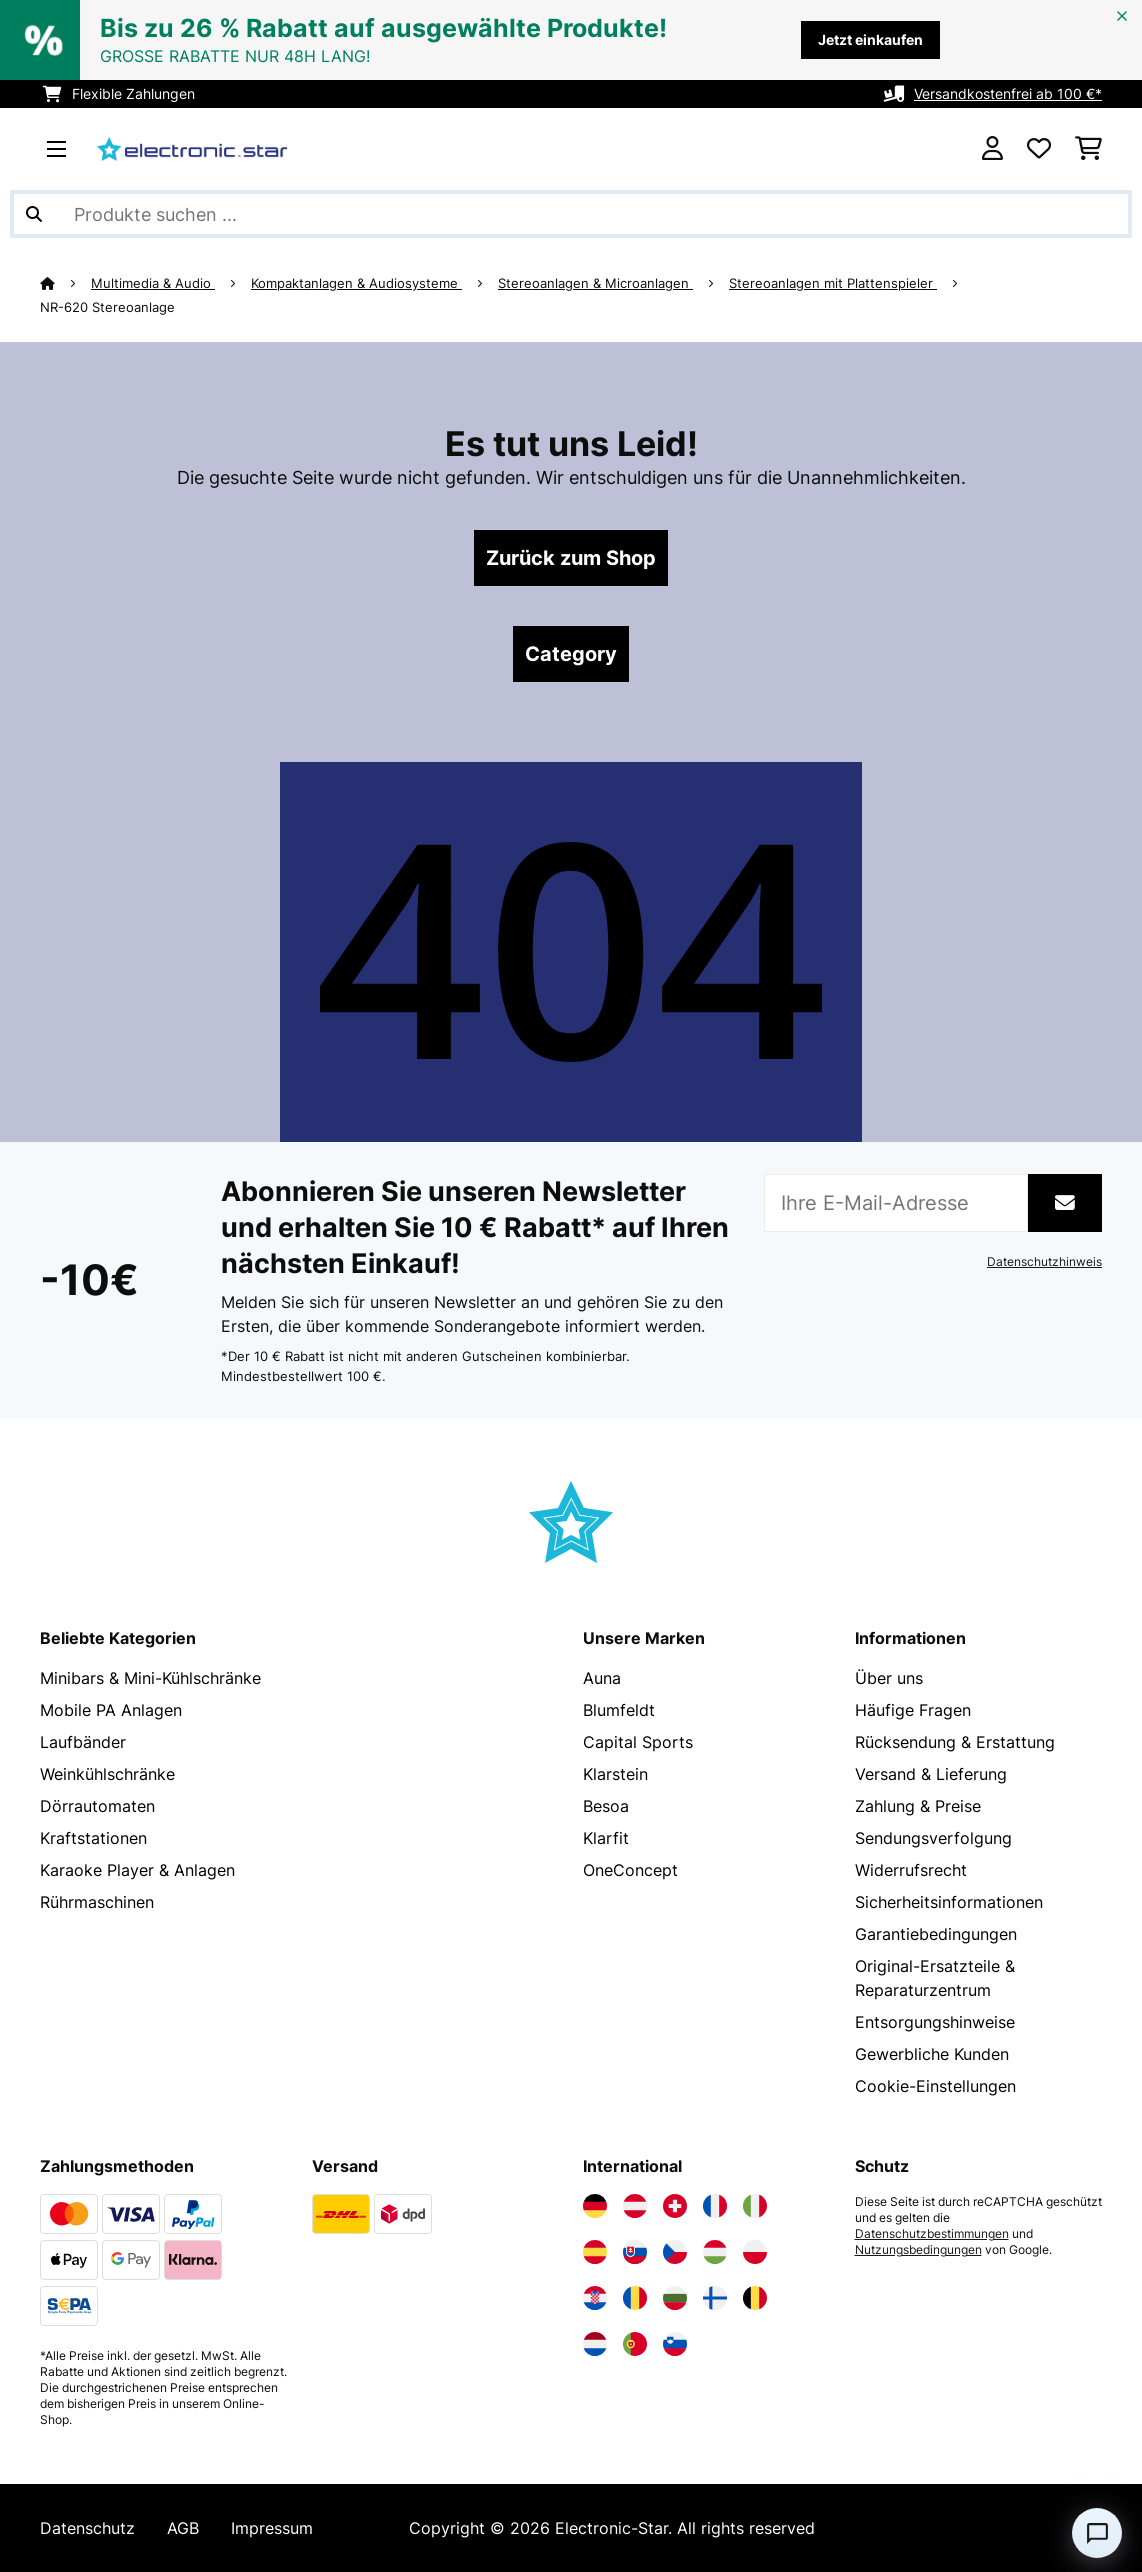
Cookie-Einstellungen (935, 2086)
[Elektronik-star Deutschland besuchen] (595, 2206)
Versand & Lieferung (931, 1774)
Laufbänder (83, 1742)
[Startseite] (65, 283)
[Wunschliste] (1039, 149)
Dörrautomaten (97, 1806)
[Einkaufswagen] (1088, 149)
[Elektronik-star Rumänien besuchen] (635, 2298)
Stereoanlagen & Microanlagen (595, 283)
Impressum (272, 2528)
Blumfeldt (619, 1710)
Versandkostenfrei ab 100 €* (1008, 93)
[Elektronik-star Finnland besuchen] (715, 2298)
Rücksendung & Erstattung (955, 1742)
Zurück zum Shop (571, 558)
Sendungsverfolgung (933, 1838)
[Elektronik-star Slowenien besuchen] (675, 2344)
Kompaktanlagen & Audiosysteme (356, 283)
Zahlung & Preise (918, 1806)
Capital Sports (638, 1742)
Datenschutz (87, 2528)
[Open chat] (1097, 2533)
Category (571, 654)
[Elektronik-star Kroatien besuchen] (595, 2298)
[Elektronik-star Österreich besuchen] (635, 2206)
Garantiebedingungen (936, 1934)
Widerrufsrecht (911, 1870)
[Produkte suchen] (571, 214)
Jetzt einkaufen (870, 39)
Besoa (606, 1806)
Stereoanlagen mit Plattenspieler (833, 283)
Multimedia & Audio (153, 283)
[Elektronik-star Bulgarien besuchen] (675, 2298)
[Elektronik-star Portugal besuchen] (635, 2344)
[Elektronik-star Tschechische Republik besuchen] (675, 2252)
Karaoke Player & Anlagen (137, 1870)
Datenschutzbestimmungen (932, 2234)
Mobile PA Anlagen (111, 1710)
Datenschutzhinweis (1044, 1262)
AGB (183, 2528)
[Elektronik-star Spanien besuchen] (595, 2252)
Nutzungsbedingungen (918, 2250)
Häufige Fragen (913, 1710)
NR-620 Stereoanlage (107, 307)
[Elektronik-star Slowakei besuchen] (635, 2252)
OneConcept (630, 1870)
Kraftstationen (93, 1838)
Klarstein (615, 1774)
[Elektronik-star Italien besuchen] (755, 2206)
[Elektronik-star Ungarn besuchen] (715, 2252)
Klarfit (606, 1838)
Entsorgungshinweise (935, 2022)
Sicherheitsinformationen (949, 1902)
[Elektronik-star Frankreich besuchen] (715, 2206)
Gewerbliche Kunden (932, 2054)
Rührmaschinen (97, 1902)
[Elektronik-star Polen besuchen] (755, 2252)
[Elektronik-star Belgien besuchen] (755, 2298)
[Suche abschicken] (34, 214)
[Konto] (992, 149)
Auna (602, 1678)
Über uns (889, 1678)
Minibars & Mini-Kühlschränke (150, 1678)
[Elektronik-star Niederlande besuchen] (595, 2344)
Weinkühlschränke (107, 1774)
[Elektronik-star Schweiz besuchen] (675, 2206)
